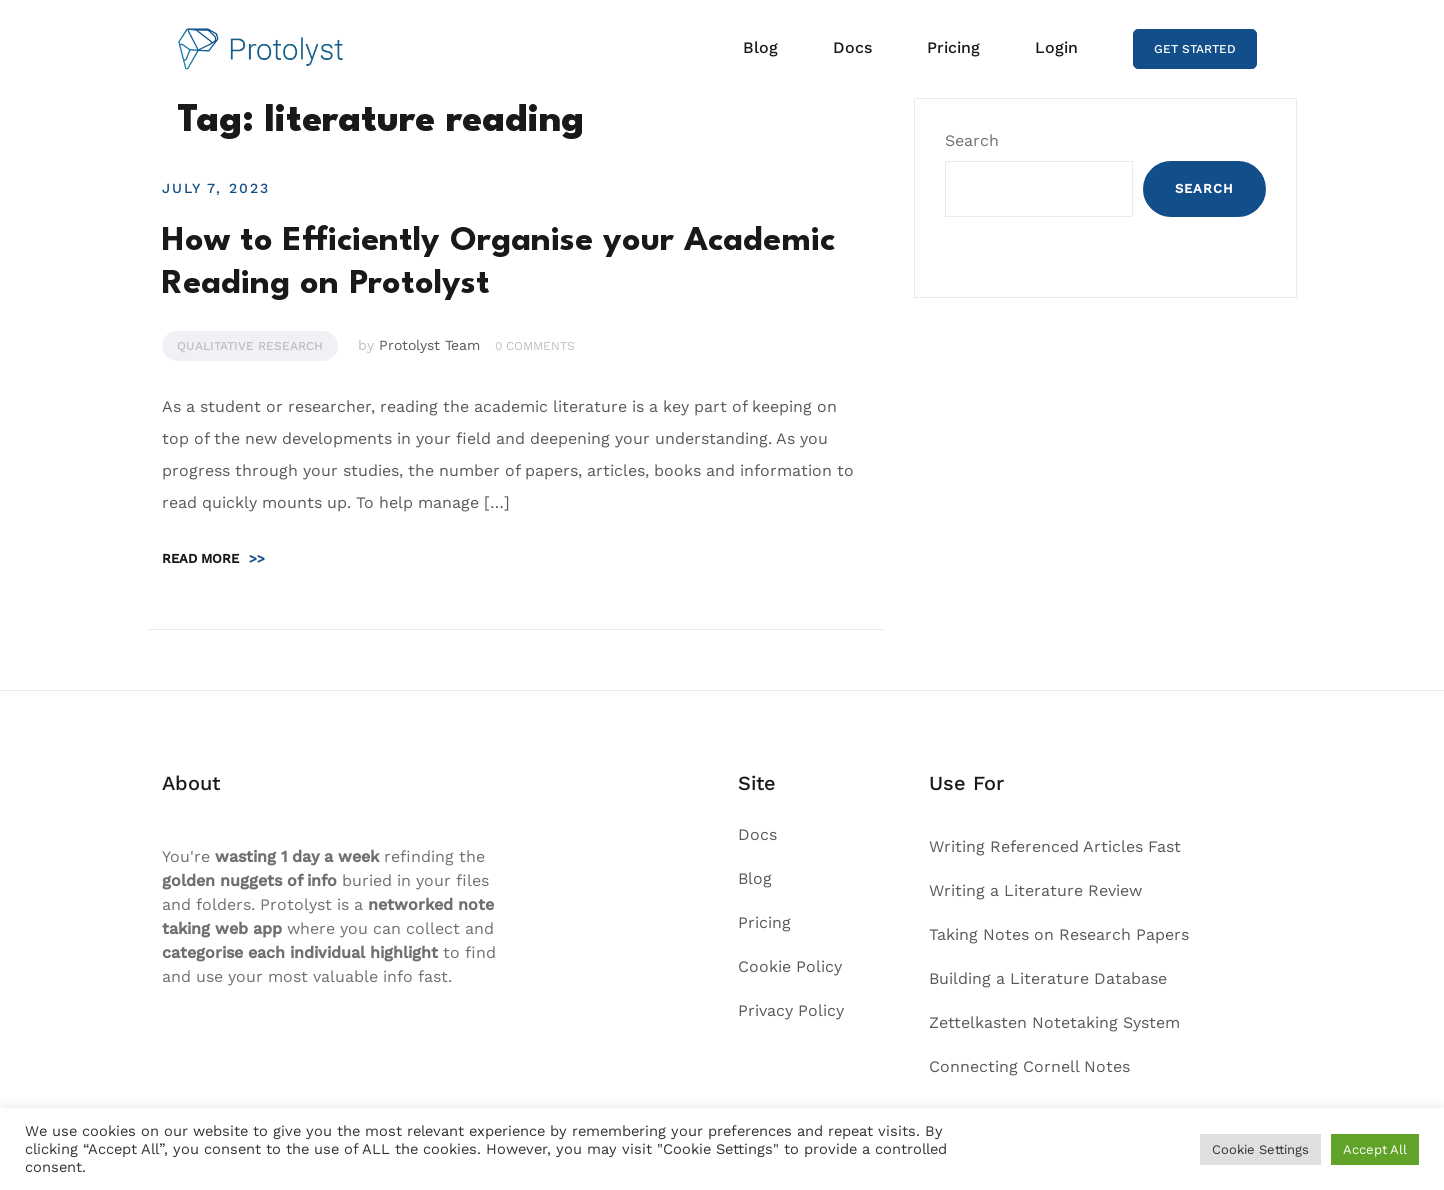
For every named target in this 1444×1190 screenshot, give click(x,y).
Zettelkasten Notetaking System (1054, 1022)
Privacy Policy (791, 1010)
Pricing (953, 47)
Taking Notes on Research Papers (1059, 934)
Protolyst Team (429, 345)
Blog (760, 47)
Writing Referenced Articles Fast (1055, 846)
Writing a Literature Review (1035, 890)
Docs (852, 47)
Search (972, 140)
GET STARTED (1195, 49)
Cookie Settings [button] (1260, 1149)
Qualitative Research (250, 346)
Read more (213, 558)
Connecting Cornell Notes (1029, 1066)
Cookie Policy (790, 966)
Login (1056, 47)
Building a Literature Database (1048, 978)
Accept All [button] (1375, 1149)
